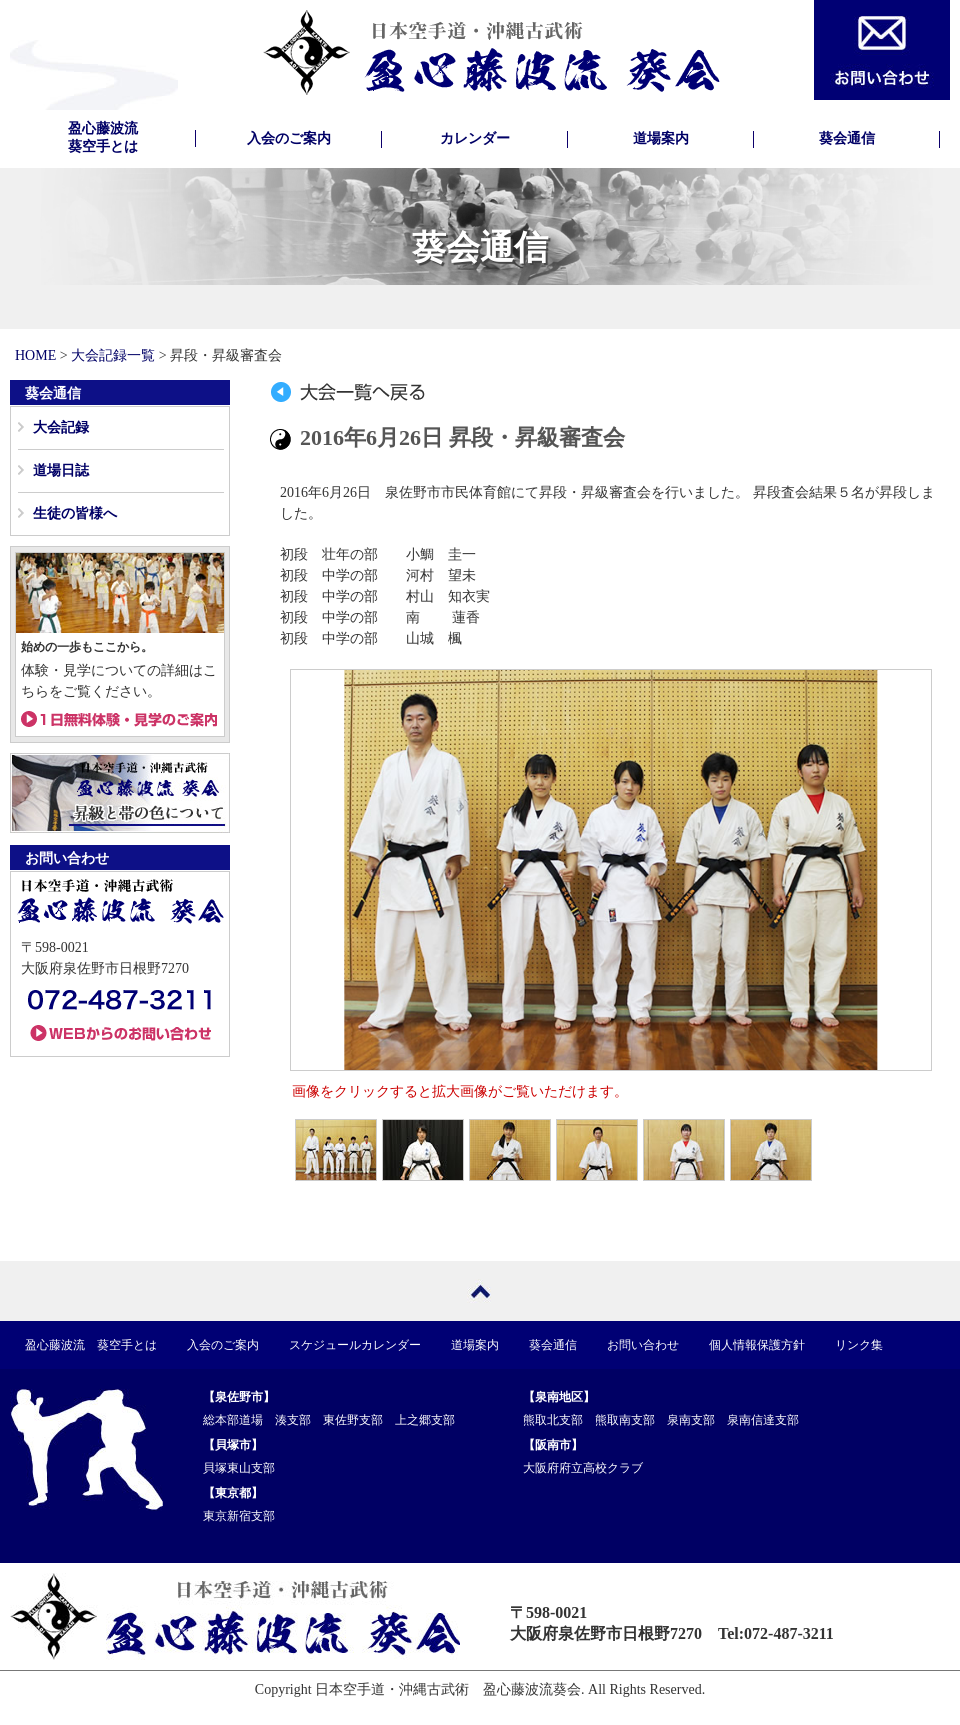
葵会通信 (847, 138)
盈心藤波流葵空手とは (103, 137)
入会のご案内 (289, 138)
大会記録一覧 (113, 355)
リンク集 (859, 1345)
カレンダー (475, 138)
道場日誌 (61, 470)
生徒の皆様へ (75, 513)
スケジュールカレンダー (355, 1345)
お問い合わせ (643, 1345)
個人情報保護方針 (757, 1345)
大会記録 (61, 427)
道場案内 (661, 138)
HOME (35, 355)
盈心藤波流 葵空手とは (91, 1345)
